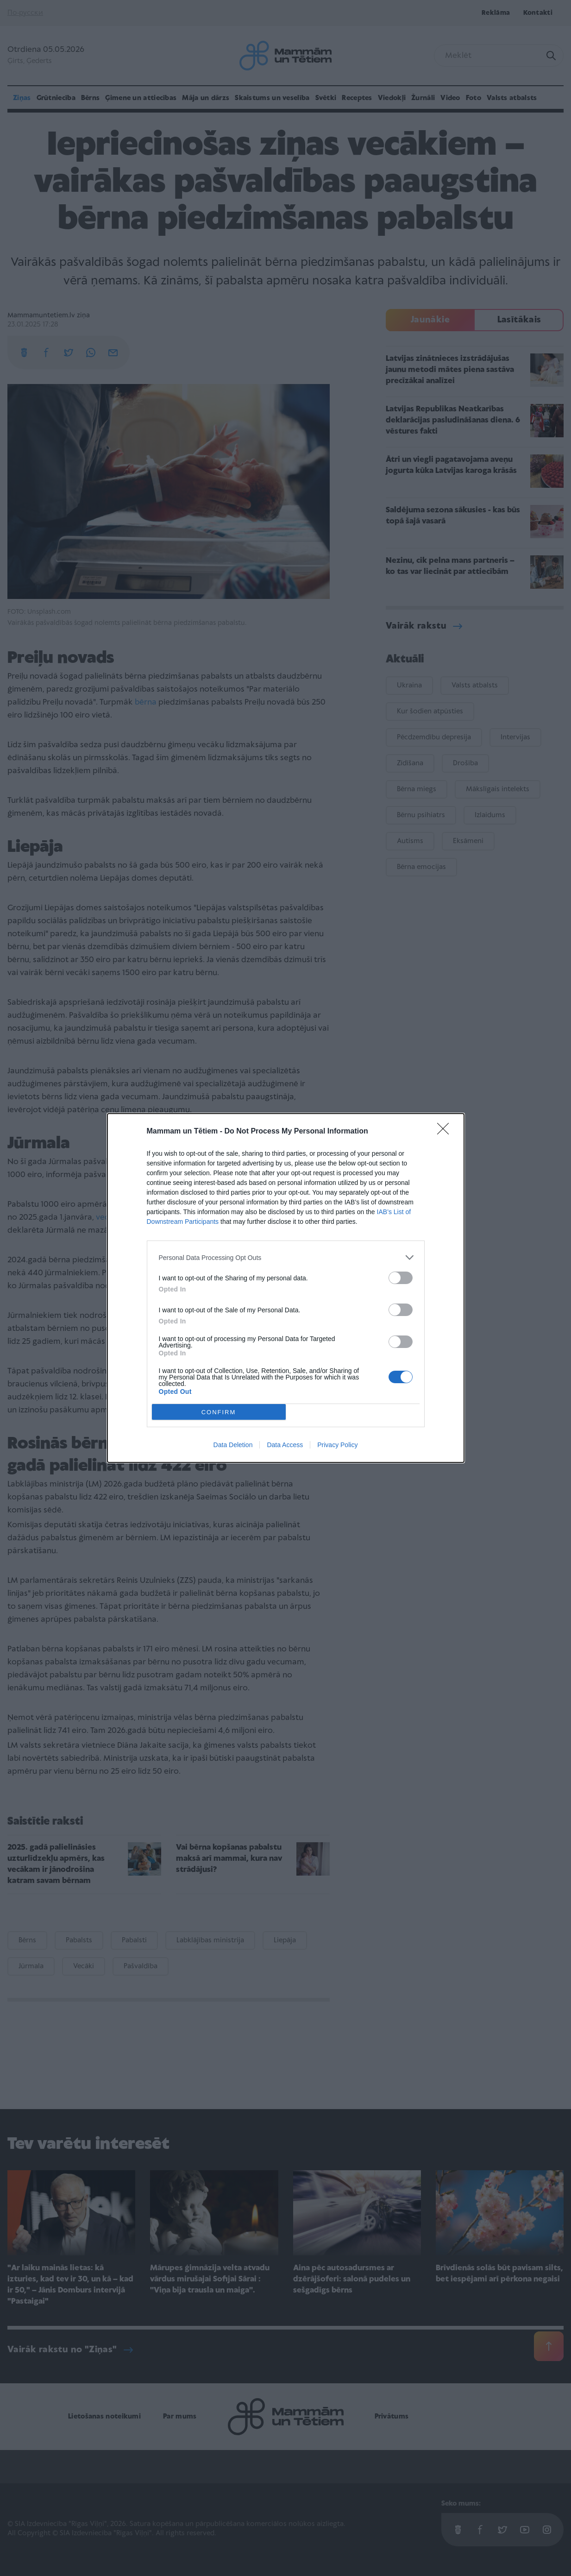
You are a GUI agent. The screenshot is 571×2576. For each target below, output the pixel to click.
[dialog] (285, 1288)
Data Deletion (233, 1445)
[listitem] (286, 1257)
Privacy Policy (337, 1445)
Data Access (285, 1445)
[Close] (446, 1131)
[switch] (401, 1278)
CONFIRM (218, 1412)
